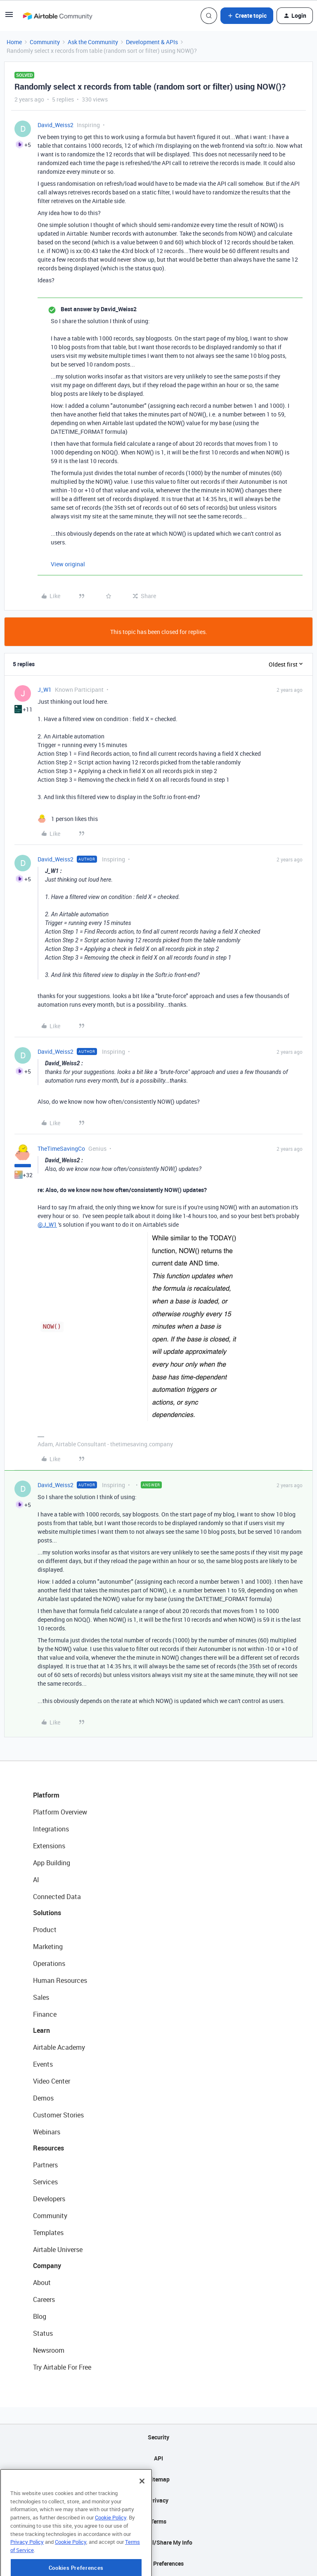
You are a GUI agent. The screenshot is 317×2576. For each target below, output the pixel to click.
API (158, 2458)
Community (45, 42)
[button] (9, 17)
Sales (41, 1997)
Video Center (51, 2081)
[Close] (142, 2510)
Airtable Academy (59, 2047)
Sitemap (159, 2479)
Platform (46, 1795)
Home (14, 42)
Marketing (48, 1946)
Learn (41, 2030)
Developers (49, 2198)
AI (36, 1879)
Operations (49, 1963)
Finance (45, 2014)
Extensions (49, 1845)
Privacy (158, 2500)
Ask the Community (93, 42)
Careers (44, 2299)
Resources (48, 2148)
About (42, 2282)
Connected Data (57, 1896)
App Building (51, 1862)
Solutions (47, 1912)
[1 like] (68, 818)
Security (158, 2437)
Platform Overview (60, 1812)
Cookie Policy (110, 2546)
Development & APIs (152, 42)
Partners (45, 2164)
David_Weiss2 (55, 125)
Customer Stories (58, 2114)
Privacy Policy (27, 2570)
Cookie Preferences (159, 2563)
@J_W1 (47, 1224)
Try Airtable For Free (62, 2367)
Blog (39, 2316)
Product (45, 1929)
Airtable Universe (58, 2249)
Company (47, 2265)
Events (43, 2064)
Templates (48, 2232)
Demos (43, 2098)
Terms (158, 2521)
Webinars (46, 2131)
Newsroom (48, 2350)
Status (43, 2333)
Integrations (51, 1828)
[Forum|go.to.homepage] (57, 15)
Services (45, 2181)
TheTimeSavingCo (61, 1148)
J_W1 (45, 689)
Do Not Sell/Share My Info (158, 2542)
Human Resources (60, 1980)
